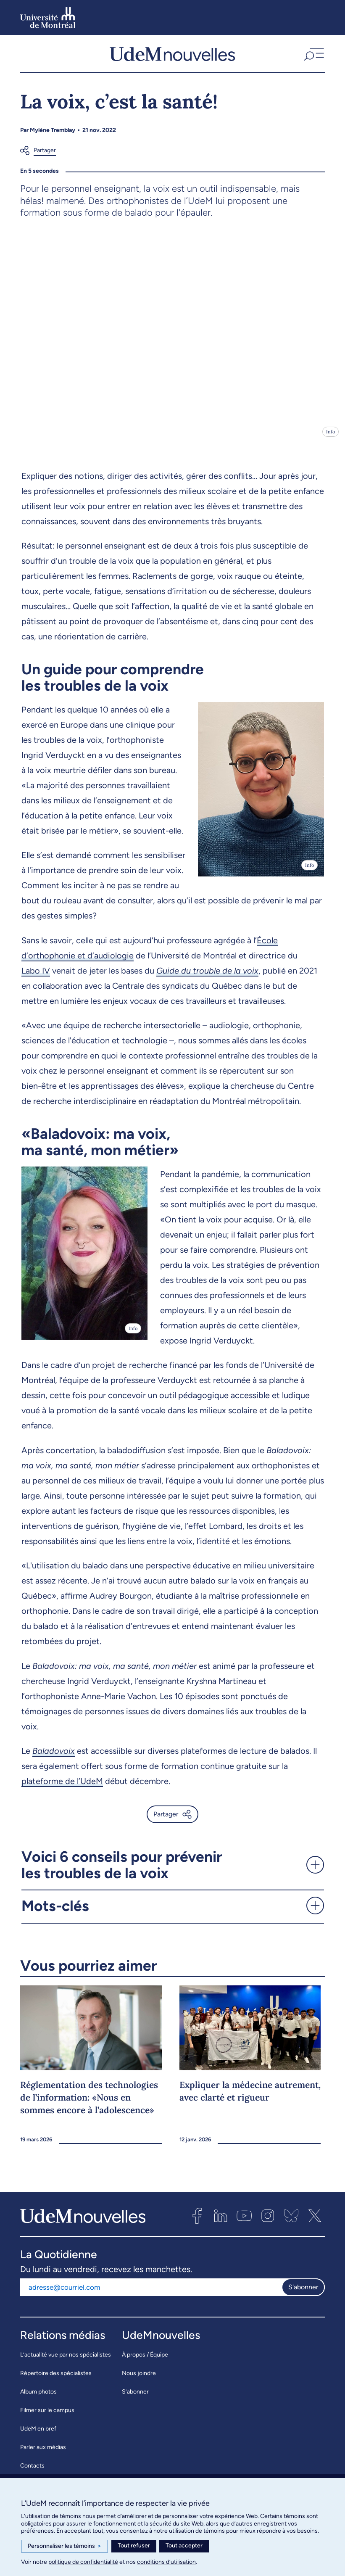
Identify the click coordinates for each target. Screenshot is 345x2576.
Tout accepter (184, 2545)
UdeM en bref (38, 2434)
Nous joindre (139, 2378)
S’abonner (135, 2397)
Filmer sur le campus (47, 2415)
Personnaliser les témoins (64, 2546)
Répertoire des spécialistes (56, 2378)
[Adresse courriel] (151, 2293)
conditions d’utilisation (166, 2561)
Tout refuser (134, 2545)
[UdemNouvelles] (172, 56)
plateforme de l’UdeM (62, 1787)
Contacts (32, 2471)
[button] (313, 56)
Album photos (38, 2397)
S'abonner (303, 2293)
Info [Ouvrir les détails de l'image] (330, 437)
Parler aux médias (43, 2452)
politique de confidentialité (83, 2561)
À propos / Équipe (145, 2360)
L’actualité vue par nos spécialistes (65, 2360)
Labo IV (35, 976)
